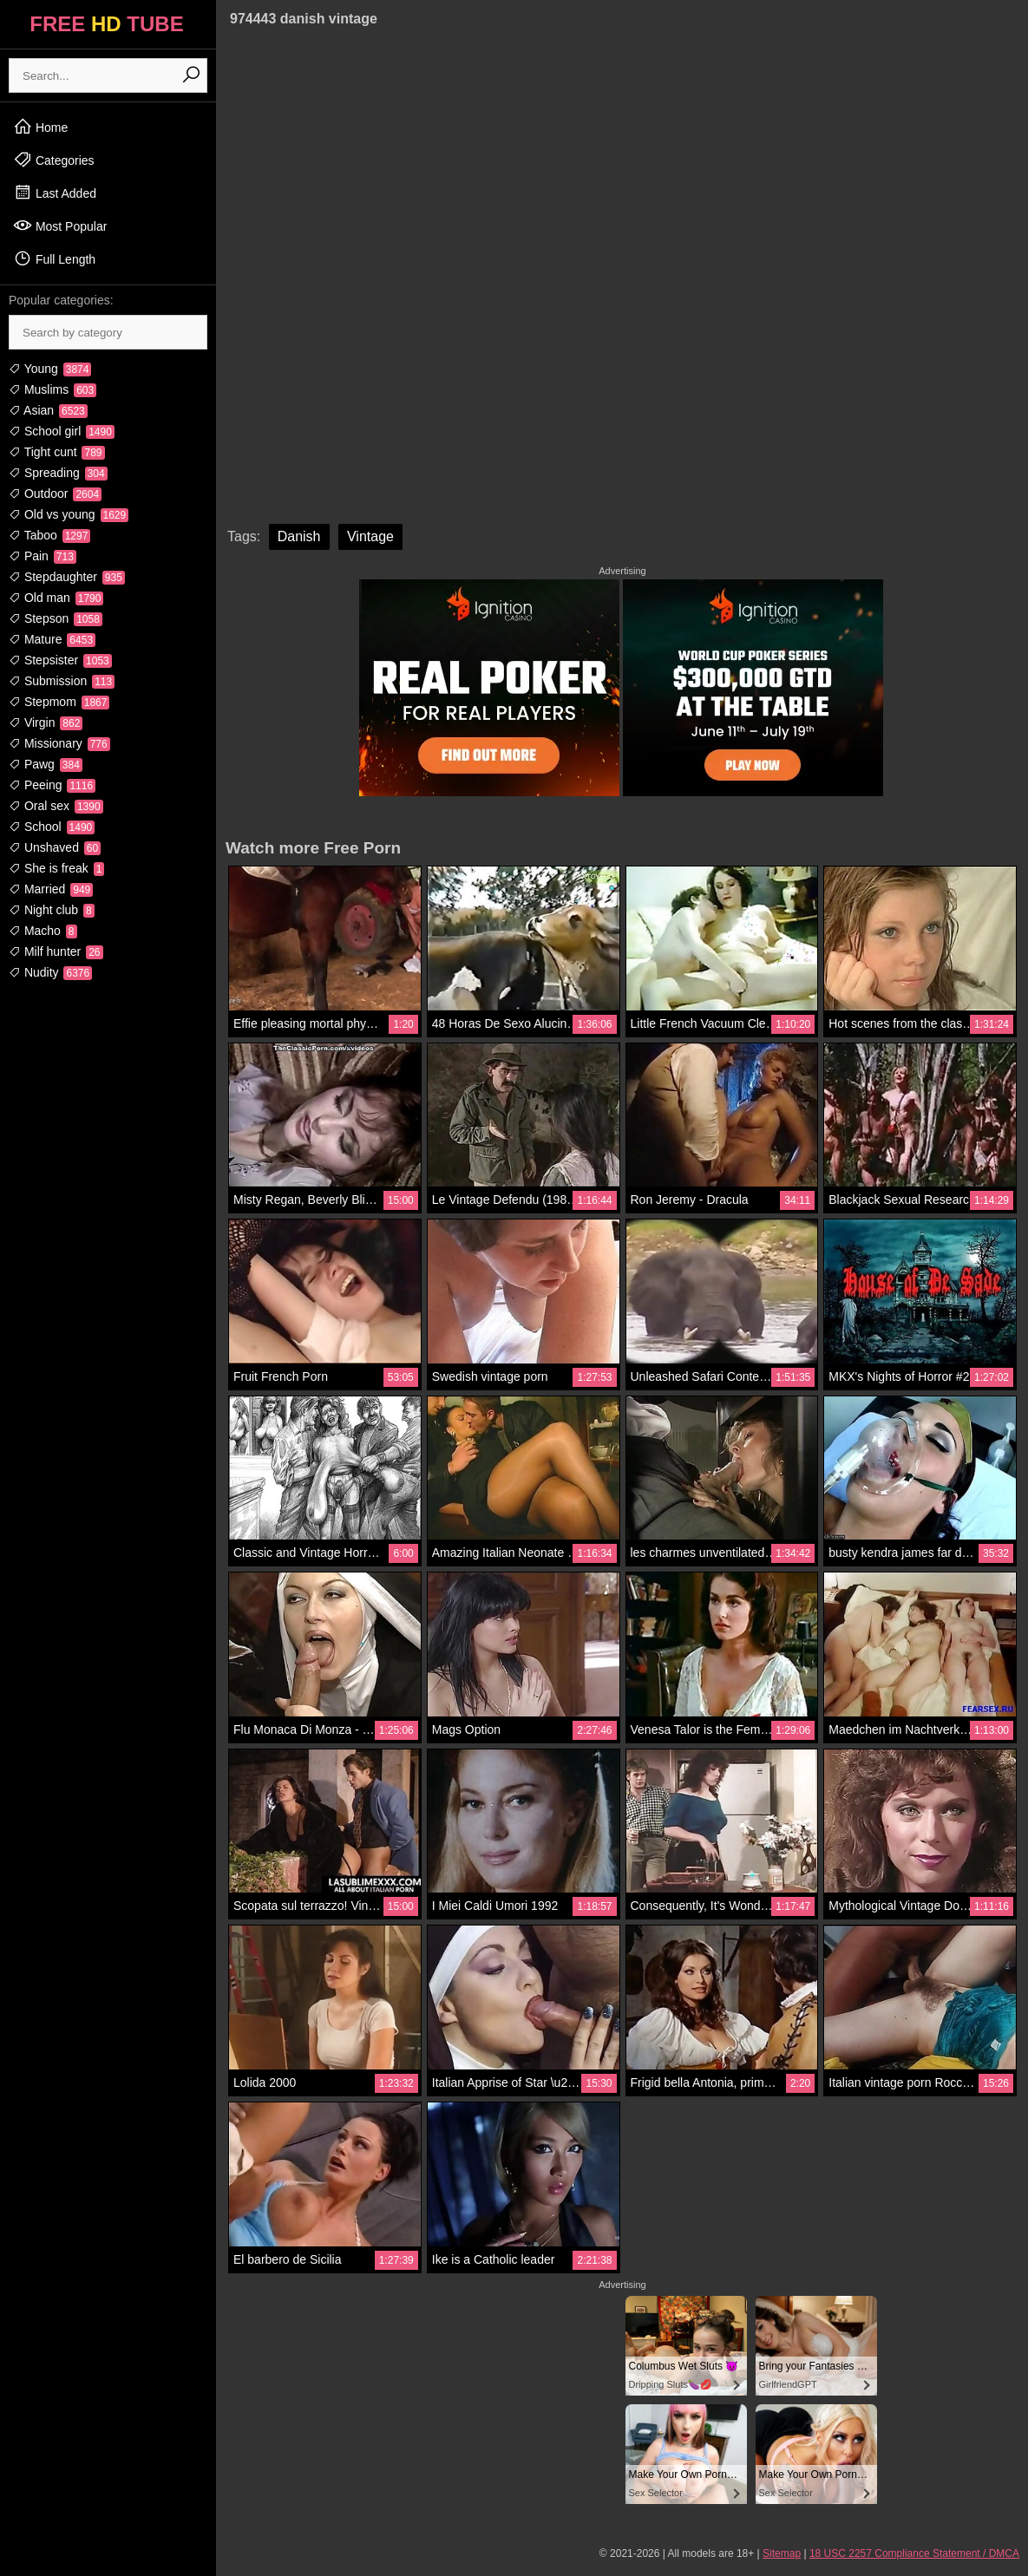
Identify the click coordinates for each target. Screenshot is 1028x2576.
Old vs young (68, 514)
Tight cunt (57, 452)
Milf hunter (56, 951)
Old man (56, 598)
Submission (62, 681)
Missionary (59, 743)
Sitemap (782, 2553)
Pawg (45, 764)
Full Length (54, 258)
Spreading (58, 473)
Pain (42, 556)
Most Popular (60, 225)
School (52, 827)
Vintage (370, 536)
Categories (54, 159)
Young (50, 369)
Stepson (55, 618)
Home (40, 126)
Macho (43, 931)
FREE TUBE (106, 24)
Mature (52, 639)
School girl (62, 431)
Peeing (52, 785)
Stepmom (59, 702)
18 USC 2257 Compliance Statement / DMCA (914, 2553)
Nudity (50, 972)
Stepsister (60, 660)
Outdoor (55, 493)
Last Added (54, 192)
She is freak (56, 868)
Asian (48, 410)
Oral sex (56, 806)
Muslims (52, 389)
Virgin (45, 722)
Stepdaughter (67, 577)
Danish (299, 536)
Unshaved (55, 847)
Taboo (49, 535)
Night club (52, 910)
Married (51, 889)
